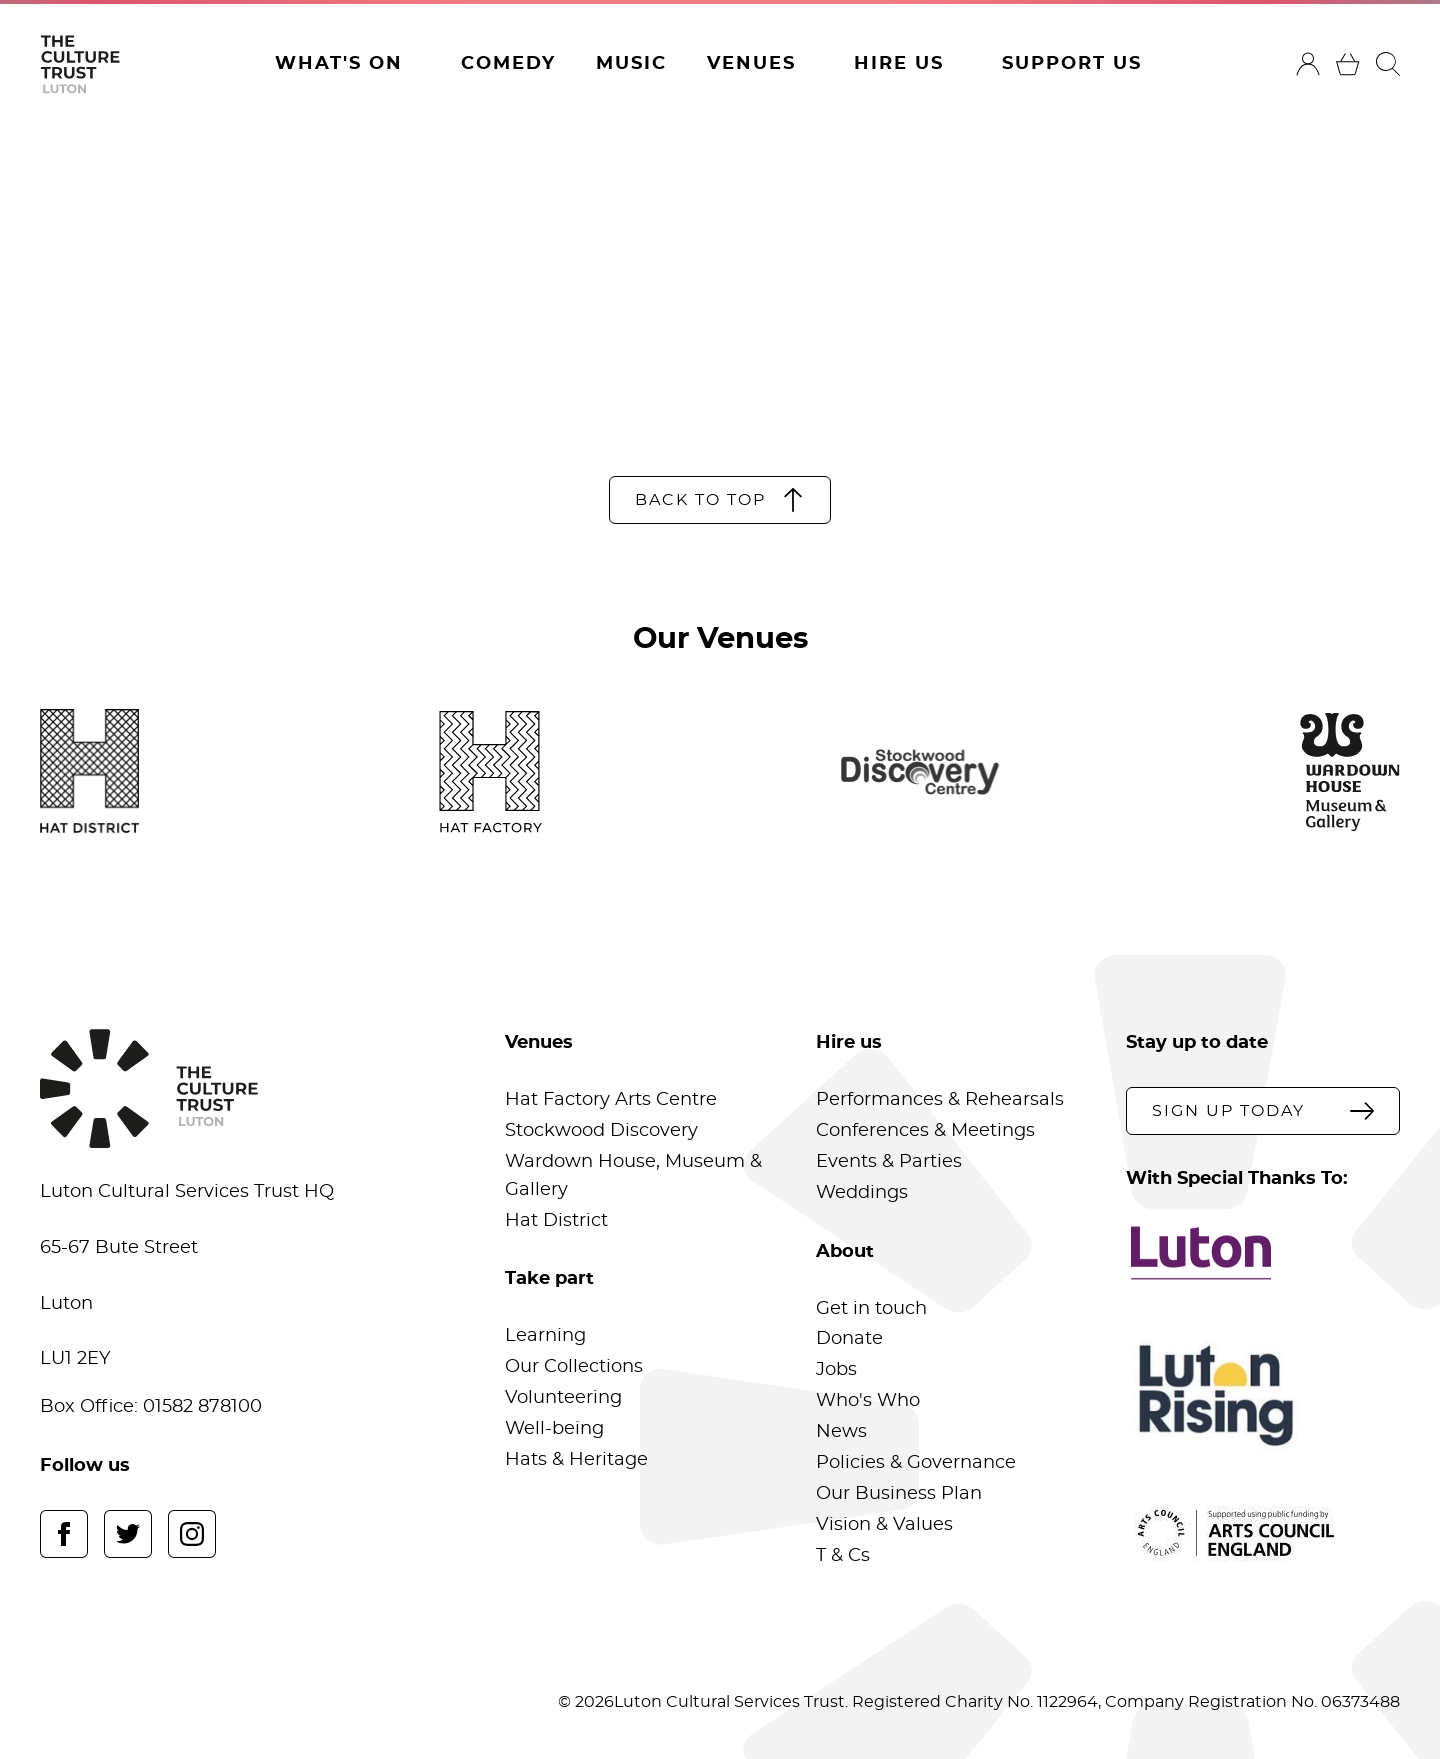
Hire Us (899, 64)
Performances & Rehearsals (940, 1100)
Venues (751, 64)
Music (631, 64)
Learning (545, 1336)
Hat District (556, 1221)
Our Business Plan (899, 1494)
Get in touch (871, 1309)
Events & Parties (889, 1162)
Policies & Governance (916, 1463)
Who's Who (868, 1401)
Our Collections (574, 1367)
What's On (339, 64)
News (841, 1432)
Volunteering (563, 1398)
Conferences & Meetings (925, 1131)
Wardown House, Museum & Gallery (633, 1176)
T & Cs (843, 1556)
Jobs (836, 1370)
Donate (849, 1339)
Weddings (862, 1193)
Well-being (554, 1429)
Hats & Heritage (576, 1460)
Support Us (1072, 64)
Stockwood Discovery (601, 1131)
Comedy (508, 64)
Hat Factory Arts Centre (611, 1100)
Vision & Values (884, 1525)
